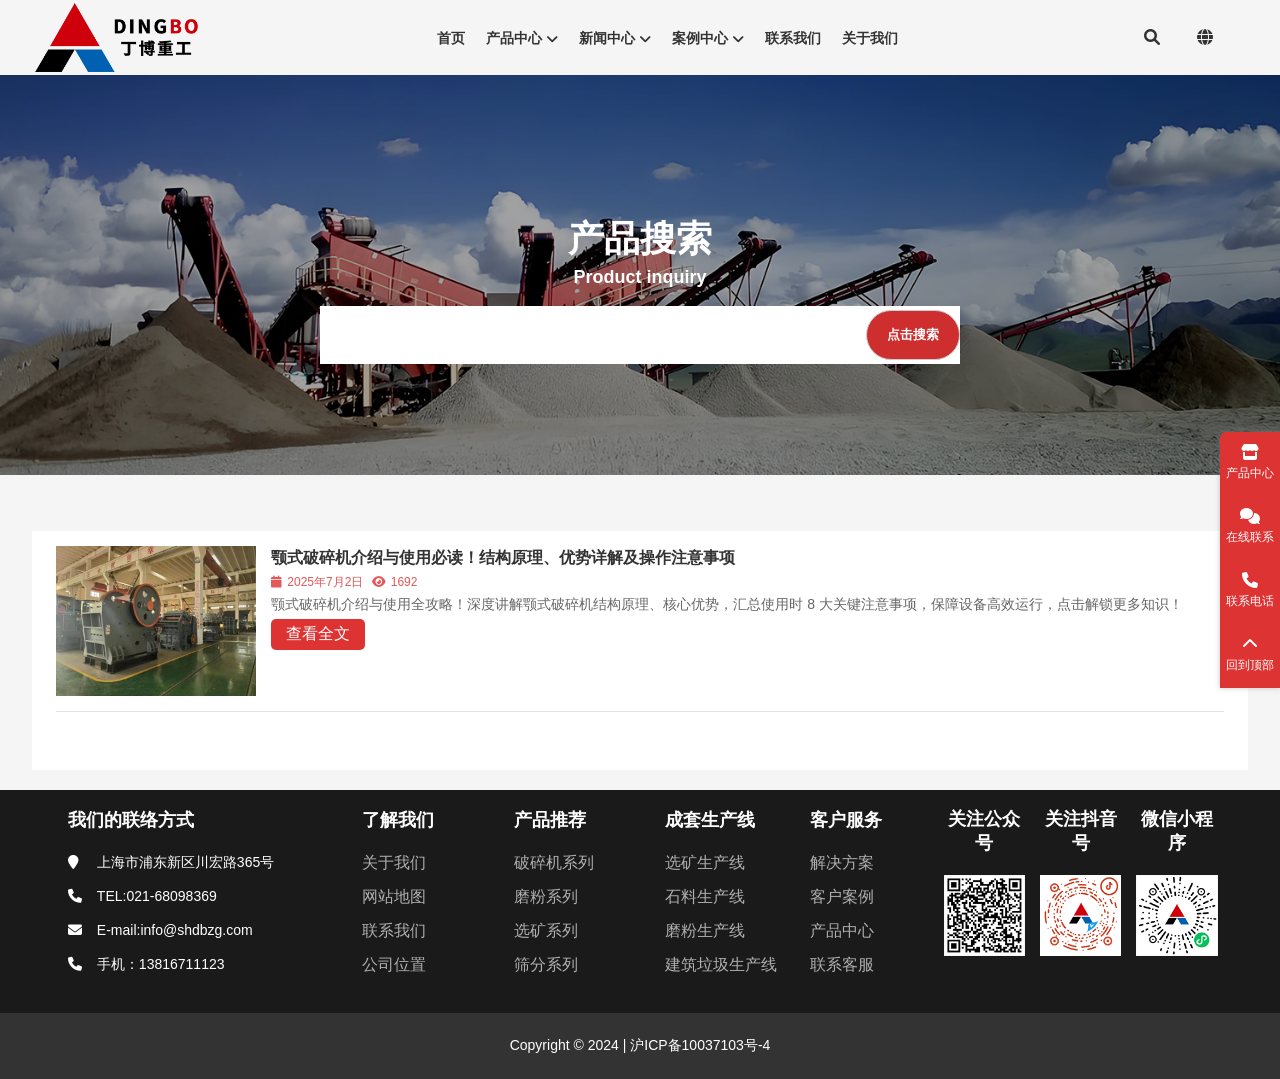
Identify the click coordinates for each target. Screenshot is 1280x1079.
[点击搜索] (913, 335)
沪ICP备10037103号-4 (698, 1045)
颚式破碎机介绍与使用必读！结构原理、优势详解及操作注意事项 (503, 557)
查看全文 (318, 633)
